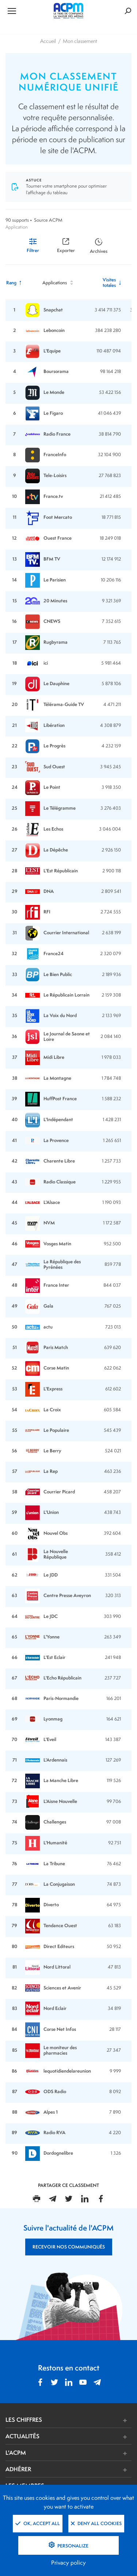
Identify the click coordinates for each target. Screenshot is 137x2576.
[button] (95, 2420)
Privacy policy (68, 2562)
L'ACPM (15, 2453)
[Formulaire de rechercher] (110, 11)
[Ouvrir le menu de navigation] (26, 11)
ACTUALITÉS (22, 2436)
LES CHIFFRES (23, 2420)
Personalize (72, 2546)
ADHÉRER (18, 2469)
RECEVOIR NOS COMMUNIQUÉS (69, 2247)
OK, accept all (37, 2523)
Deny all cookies (96, 2523)
